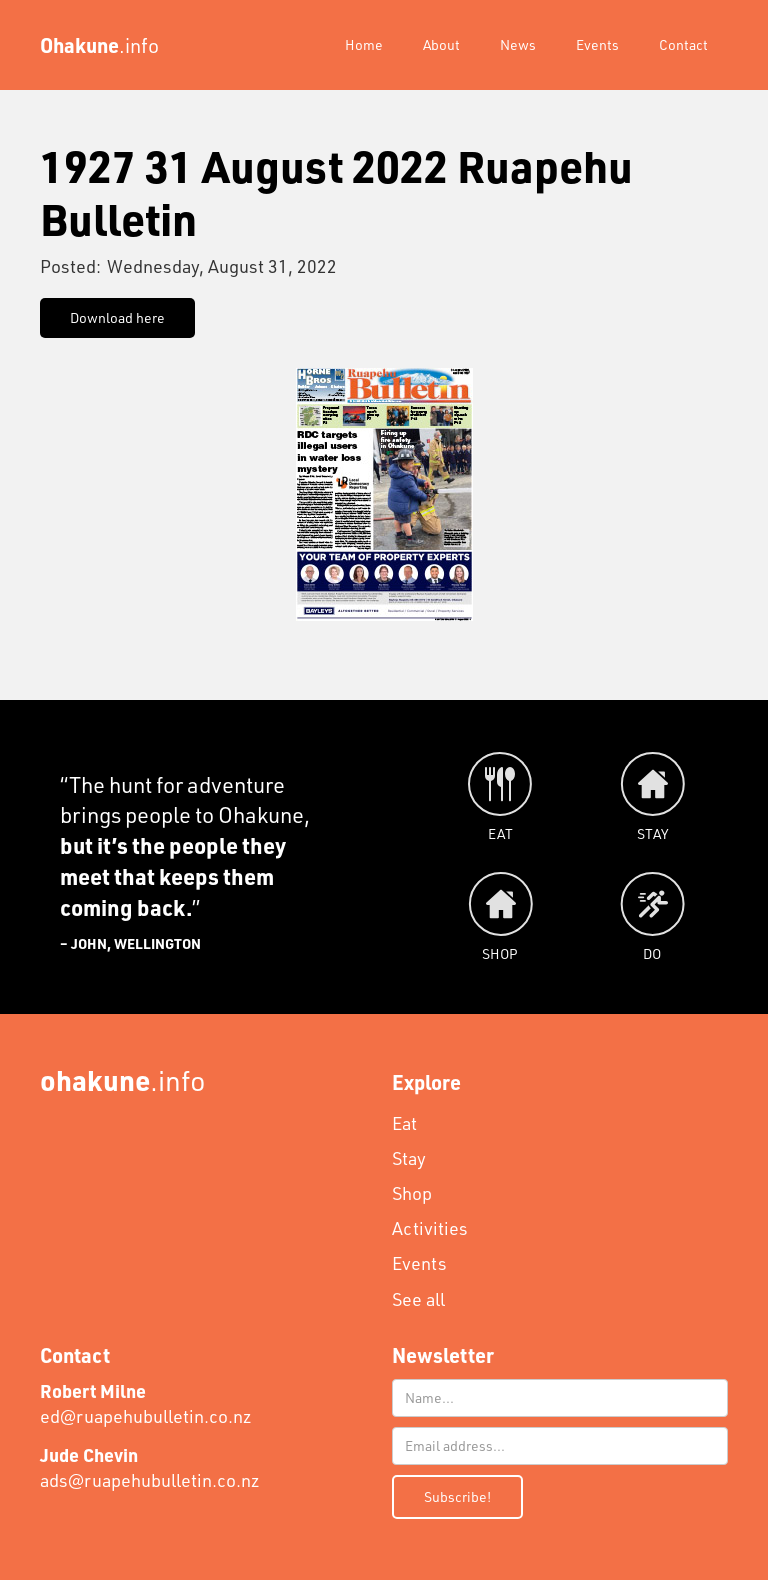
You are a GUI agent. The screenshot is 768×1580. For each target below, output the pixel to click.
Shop (412, 1193)
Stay (409, 1158)
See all (418, 1299)
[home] (99, 45)
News (518, 44)
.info (123, 1079)
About (441, 44)
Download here (117, 317)
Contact (683, 44)
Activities (430, 1228)
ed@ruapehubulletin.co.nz (146, 1403)
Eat (404, 1123)
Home (364, 44)
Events (597, 44)
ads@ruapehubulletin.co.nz (150, 1467)
